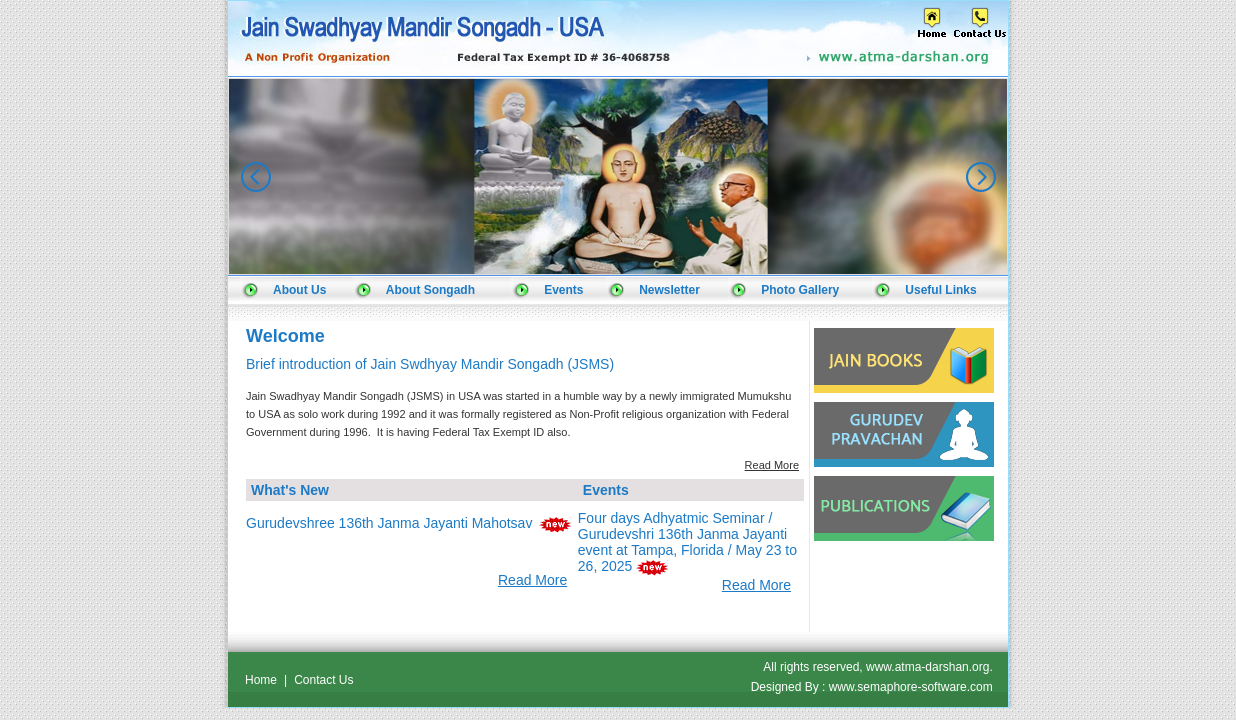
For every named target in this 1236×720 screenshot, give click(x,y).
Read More (772, 465)
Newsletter (669, 290)
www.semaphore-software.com (911, 687)
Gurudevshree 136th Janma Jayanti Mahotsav (389, 523)
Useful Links (940, 290)
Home (261, 680)
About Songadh (430, 290)
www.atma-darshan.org (927, 667)
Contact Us (323, 680)
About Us (299, 290)
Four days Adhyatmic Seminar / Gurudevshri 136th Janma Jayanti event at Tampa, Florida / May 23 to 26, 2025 (687, 542)
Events (563, 290)
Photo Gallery (800, 290)
